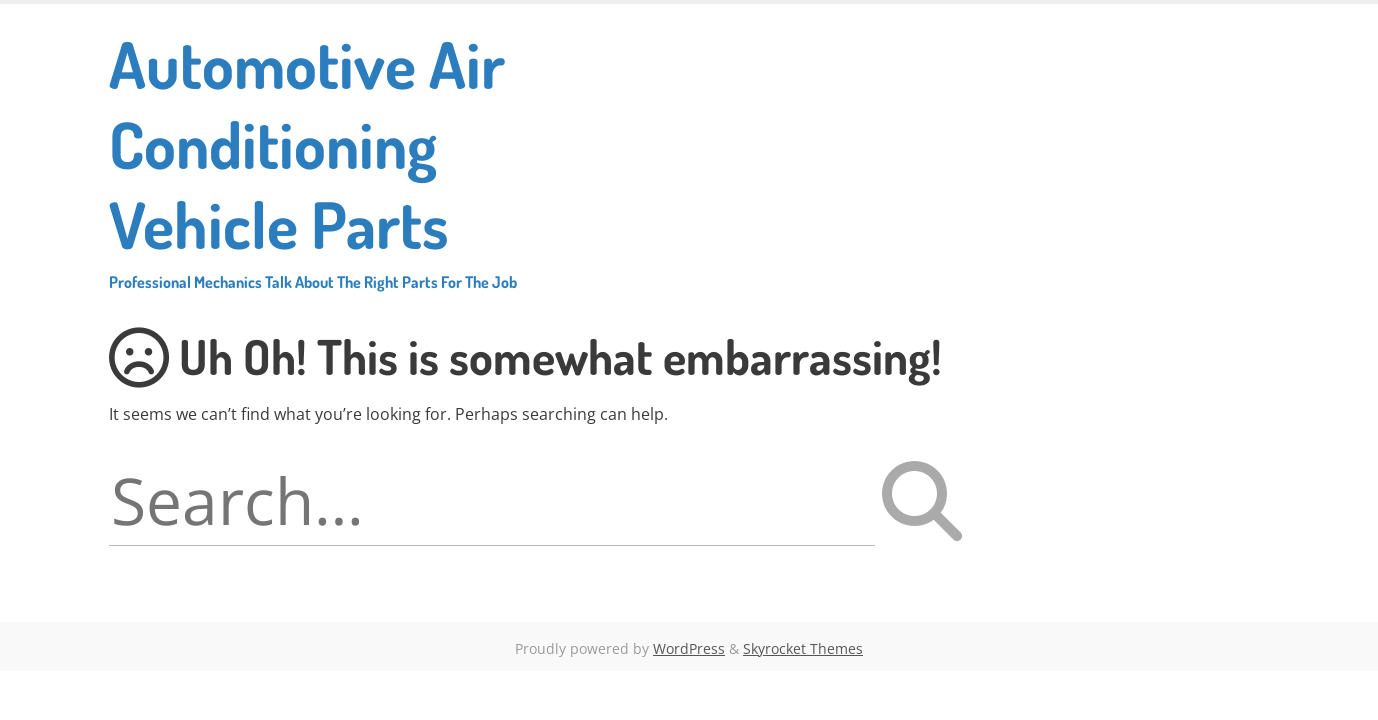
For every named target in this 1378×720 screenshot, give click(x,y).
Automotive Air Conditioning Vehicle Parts (335, 157)
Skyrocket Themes (803, 648)
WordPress (689, 648)
